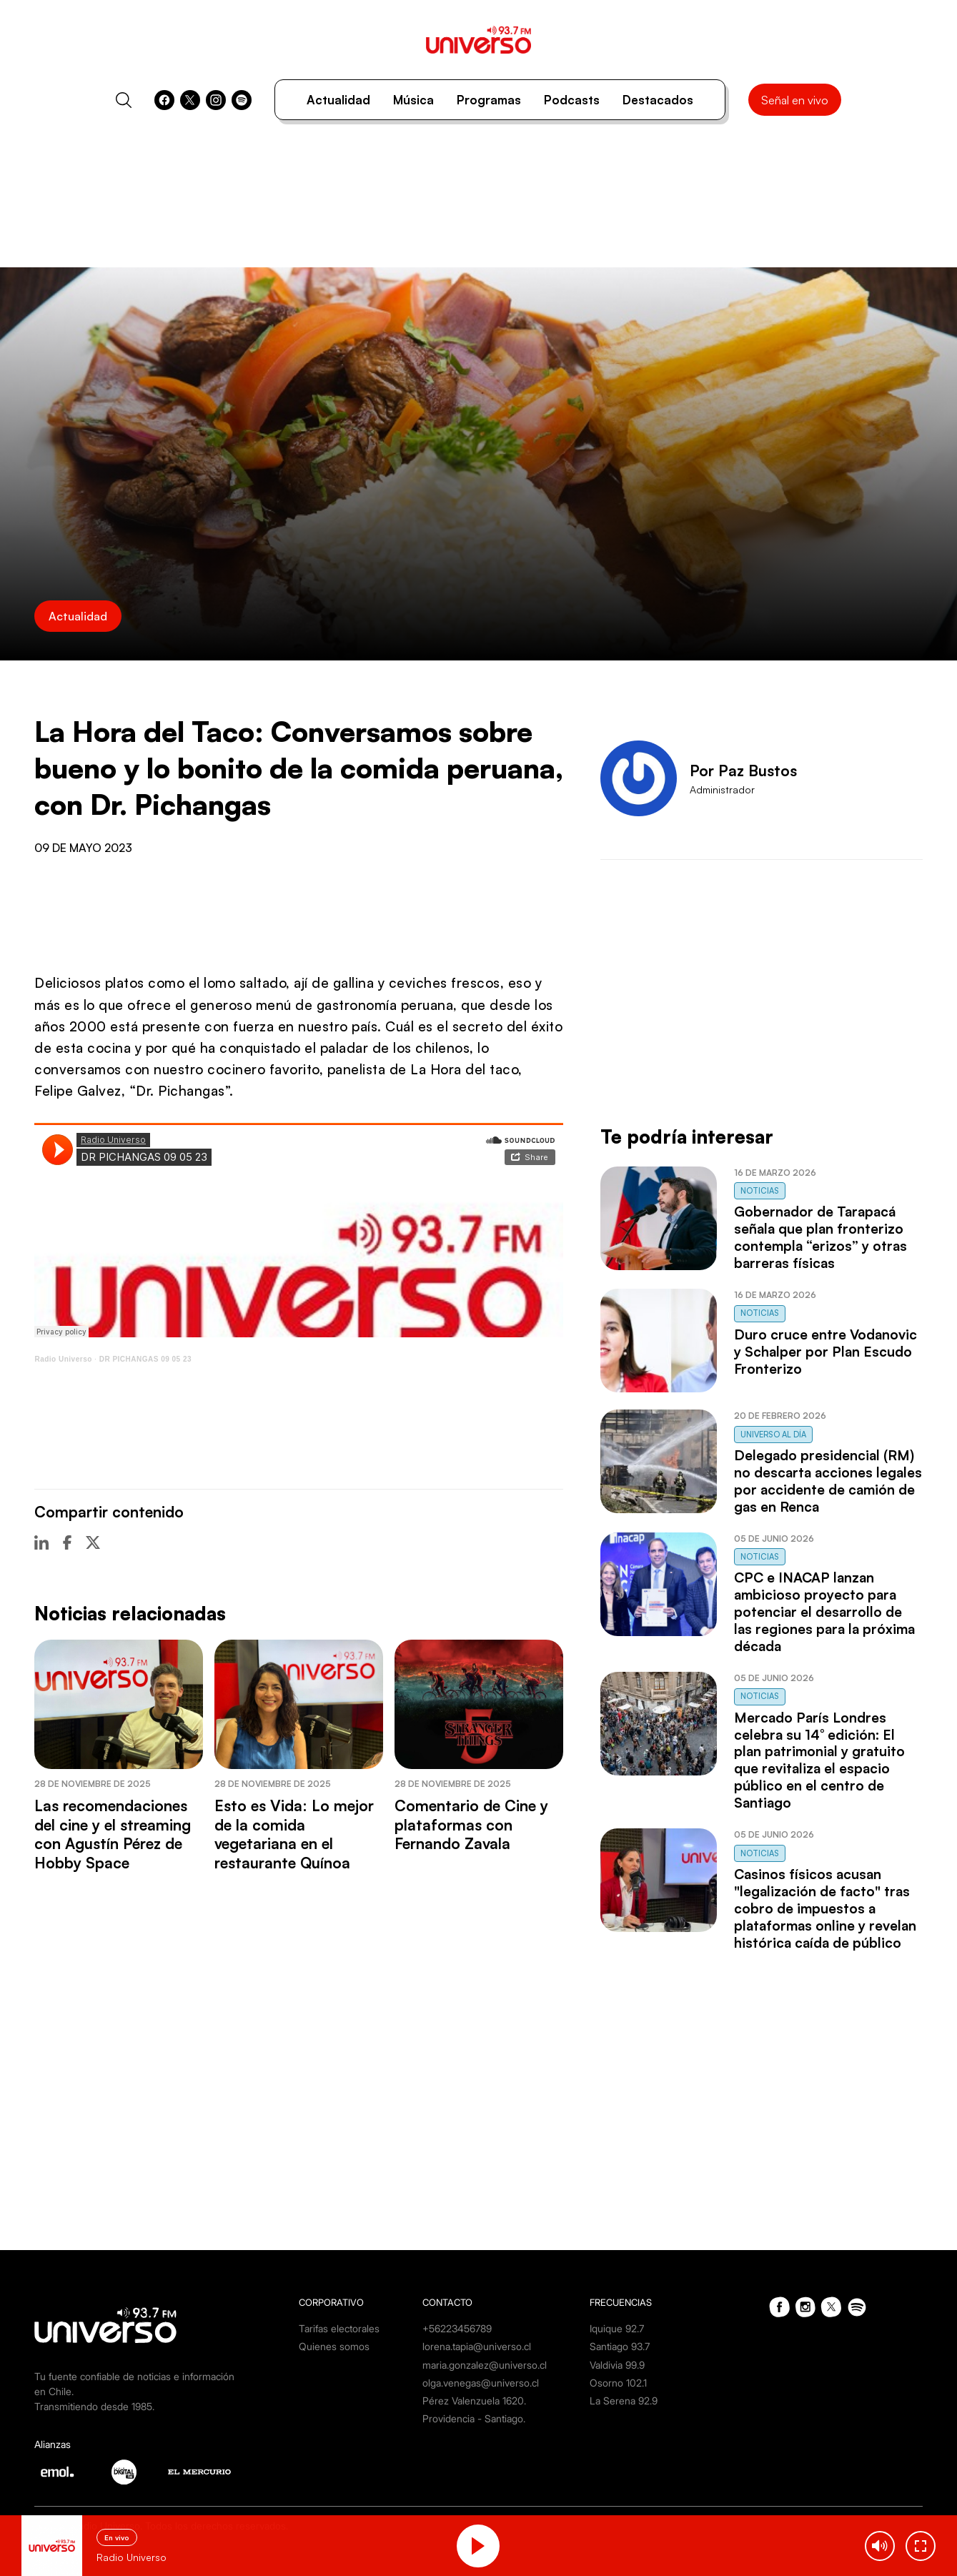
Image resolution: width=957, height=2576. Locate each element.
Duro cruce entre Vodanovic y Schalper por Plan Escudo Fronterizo (825, 1351)
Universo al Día (773, 1435)
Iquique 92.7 (617, 2328)
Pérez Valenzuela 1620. (474, 2400)
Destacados (658, 99)
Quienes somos (334, 2346)
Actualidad (338, 99)
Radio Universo (62, 1359)
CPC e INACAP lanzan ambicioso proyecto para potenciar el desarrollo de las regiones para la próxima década (824, 1612)
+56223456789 (457, 2328)
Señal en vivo (794, 100)
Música (413, 99)
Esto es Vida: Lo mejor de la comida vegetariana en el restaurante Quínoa (294, 1833)
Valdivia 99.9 (617, 2365)
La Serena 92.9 (624, 2400)
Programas (489, 99)
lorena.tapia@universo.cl (476, 2346)
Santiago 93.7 (620, 2346)
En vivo (116, 2537)
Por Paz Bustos (743, 770)
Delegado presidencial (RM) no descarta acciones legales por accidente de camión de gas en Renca (828, 1481)
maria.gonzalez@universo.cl (484, 2365)
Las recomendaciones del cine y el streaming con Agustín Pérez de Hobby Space (112, 1833)
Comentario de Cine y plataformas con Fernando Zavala (471, 1824)
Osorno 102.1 (618, 2383)
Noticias (759, 1191)
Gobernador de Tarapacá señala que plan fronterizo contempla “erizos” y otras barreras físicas (820, 1237)
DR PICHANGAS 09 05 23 (145, 1359)
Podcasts (572, 99)
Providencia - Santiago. (473, 2418)
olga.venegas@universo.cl (480, 2383)
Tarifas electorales (339, 2328)
